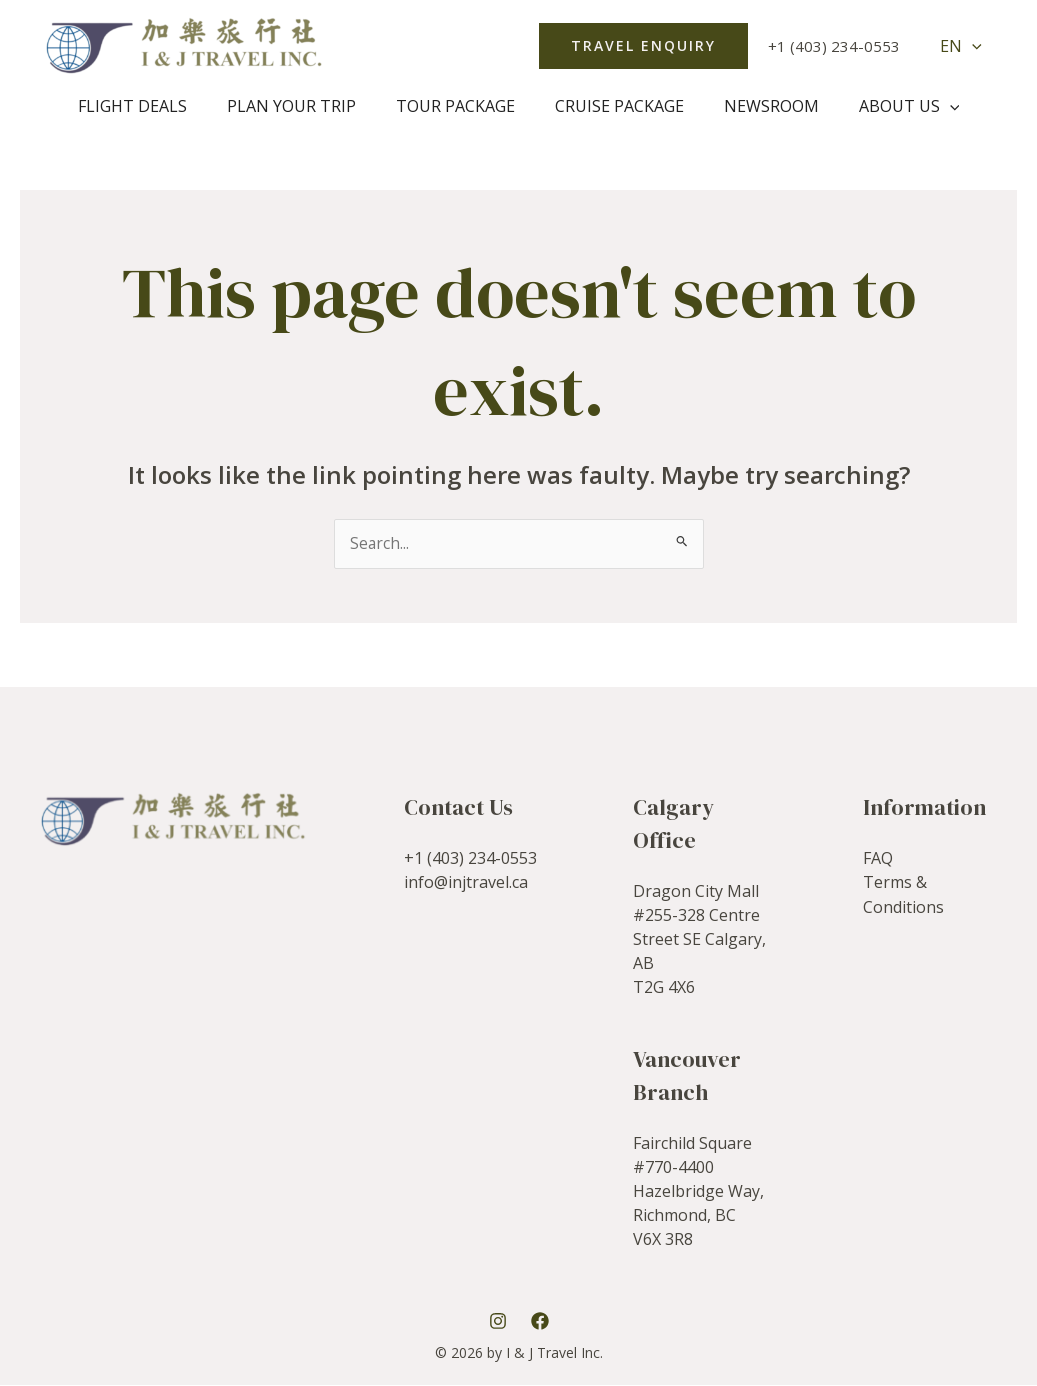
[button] (651, 46)
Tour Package (459, 106)
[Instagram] (498, 1321)
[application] (976, 46)
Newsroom (759, 106)
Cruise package (615, 106)
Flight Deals (152, 106)
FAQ (878, 858)
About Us (889, 106)
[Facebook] (540, 1321)
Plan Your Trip (303, 106)
